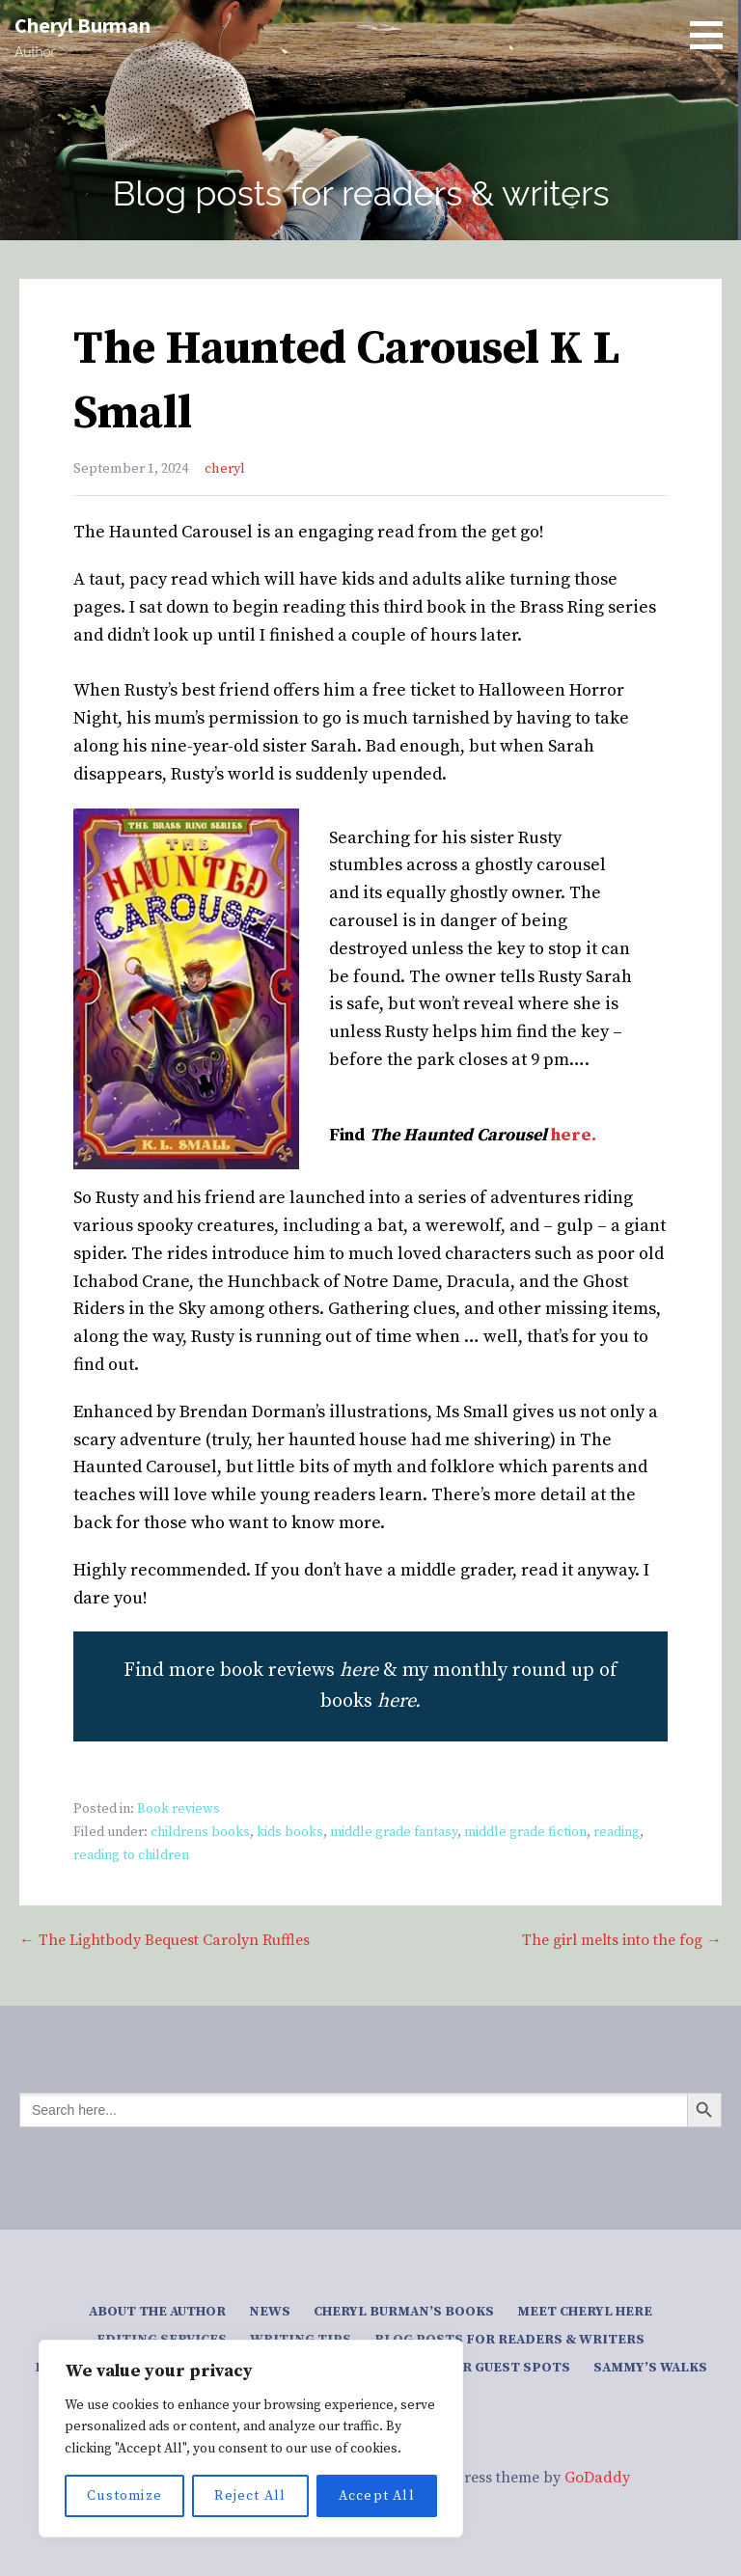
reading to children (131, 1855)
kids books (290, 1832)
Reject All (250, 2496)
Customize (124, 2496)
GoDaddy (597, 2477)
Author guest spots (493, 2367)
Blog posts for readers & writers (509, 2339)
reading (616, 1832)
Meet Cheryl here (584, 2311)
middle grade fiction (525, 1832)
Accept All (377, 2496)
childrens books (200, 1832)
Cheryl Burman (82, 25)
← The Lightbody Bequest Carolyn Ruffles (164, 1940)
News (269, 2311)
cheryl (225, 469)
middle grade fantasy (393, 1832)
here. (573, 1135)
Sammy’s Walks (650, 2367)
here (396, 1701)
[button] (713, 35)
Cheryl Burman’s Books (404, 2311)
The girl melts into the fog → (622, 1940)
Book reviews (178, 1809)
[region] (251, 2438)
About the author (157, 2311)
